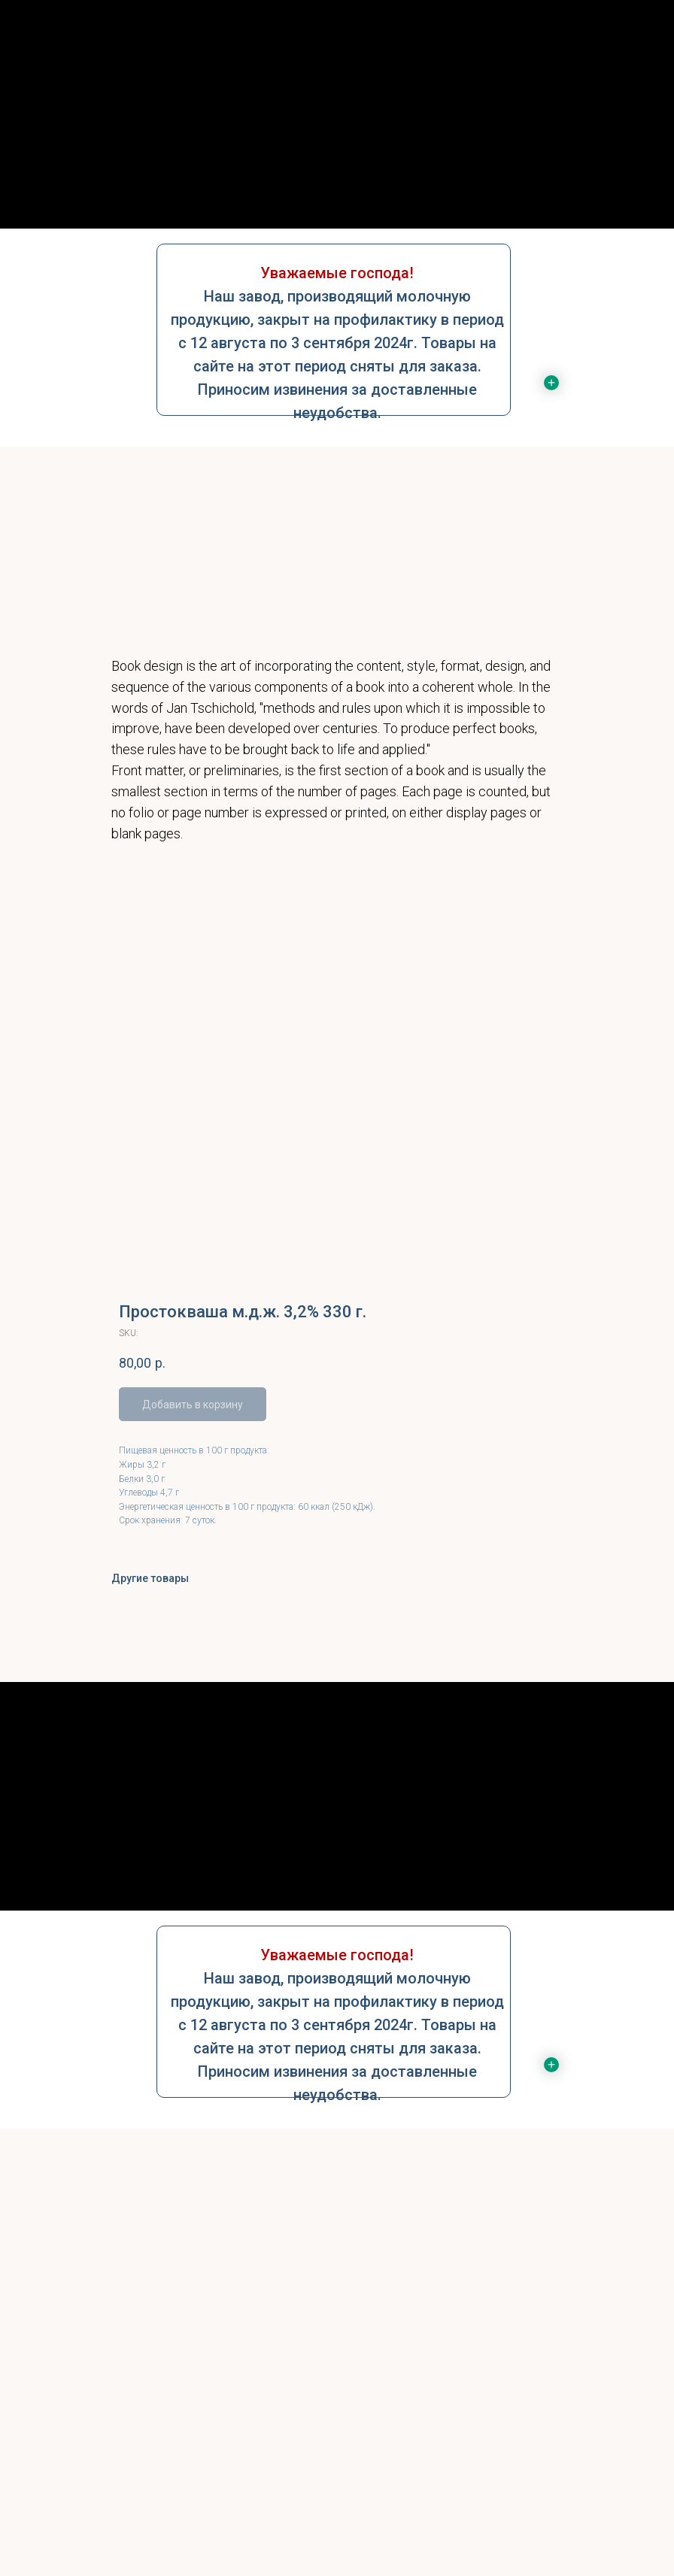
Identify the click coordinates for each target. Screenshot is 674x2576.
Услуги (337, 169)
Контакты (337, 199)
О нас (337, 140)
